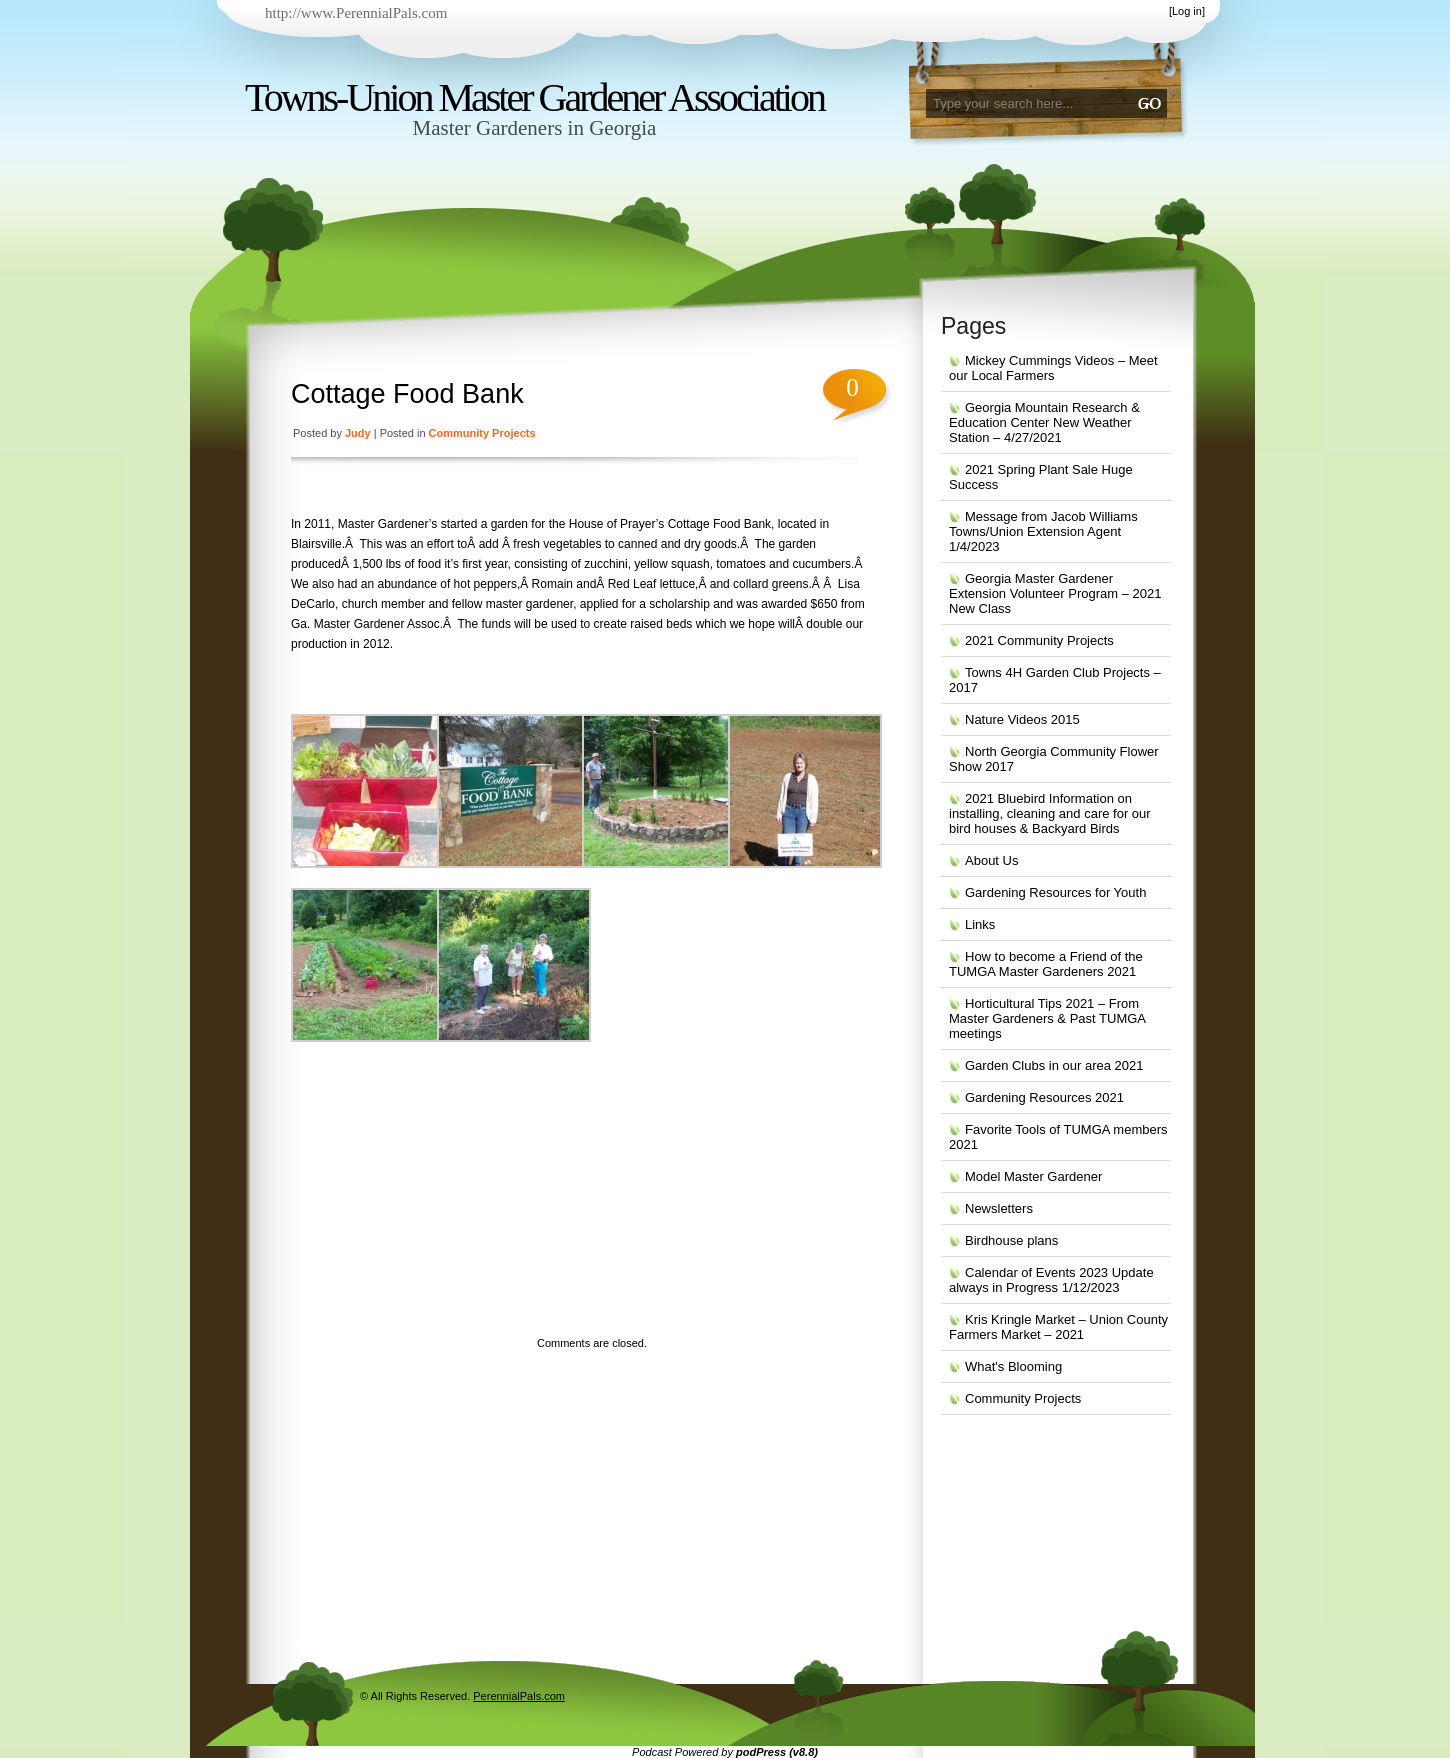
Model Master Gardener (1033, 1176)
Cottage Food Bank (407, 394)
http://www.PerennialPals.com (356, 13)
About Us (991, 860)
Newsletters (999, 1208)
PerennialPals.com (519, 1696)
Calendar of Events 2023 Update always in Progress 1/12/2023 (1051, 1280)
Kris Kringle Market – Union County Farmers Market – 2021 (1058, 1327)
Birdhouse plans (1011, 1240)
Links (980, 924)
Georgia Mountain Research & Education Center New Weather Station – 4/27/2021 (1044, 422)
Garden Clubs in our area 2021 (1054, 1065)
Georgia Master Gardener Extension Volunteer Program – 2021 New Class (1055, 593)
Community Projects (482, 433)
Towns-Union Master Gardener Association (534, 97)
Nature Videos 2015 (1022, 719)
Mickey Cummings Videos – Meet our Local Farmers (1053, 368)
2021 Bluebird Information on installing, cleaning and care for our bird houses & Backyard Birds (1050, 813)
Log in (1187, 11)
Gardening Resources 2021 (1044, 1097)
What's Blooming (1013, 1366)
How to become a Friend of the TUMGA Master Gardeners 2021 (1046, 964)
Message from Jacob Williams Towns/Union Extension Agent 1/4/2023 (1043, 531)
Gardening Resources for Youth (1055, 892)
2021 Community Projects (1039, 640)
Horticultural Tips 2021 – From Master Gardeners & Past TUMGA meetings (1047, 1018)
